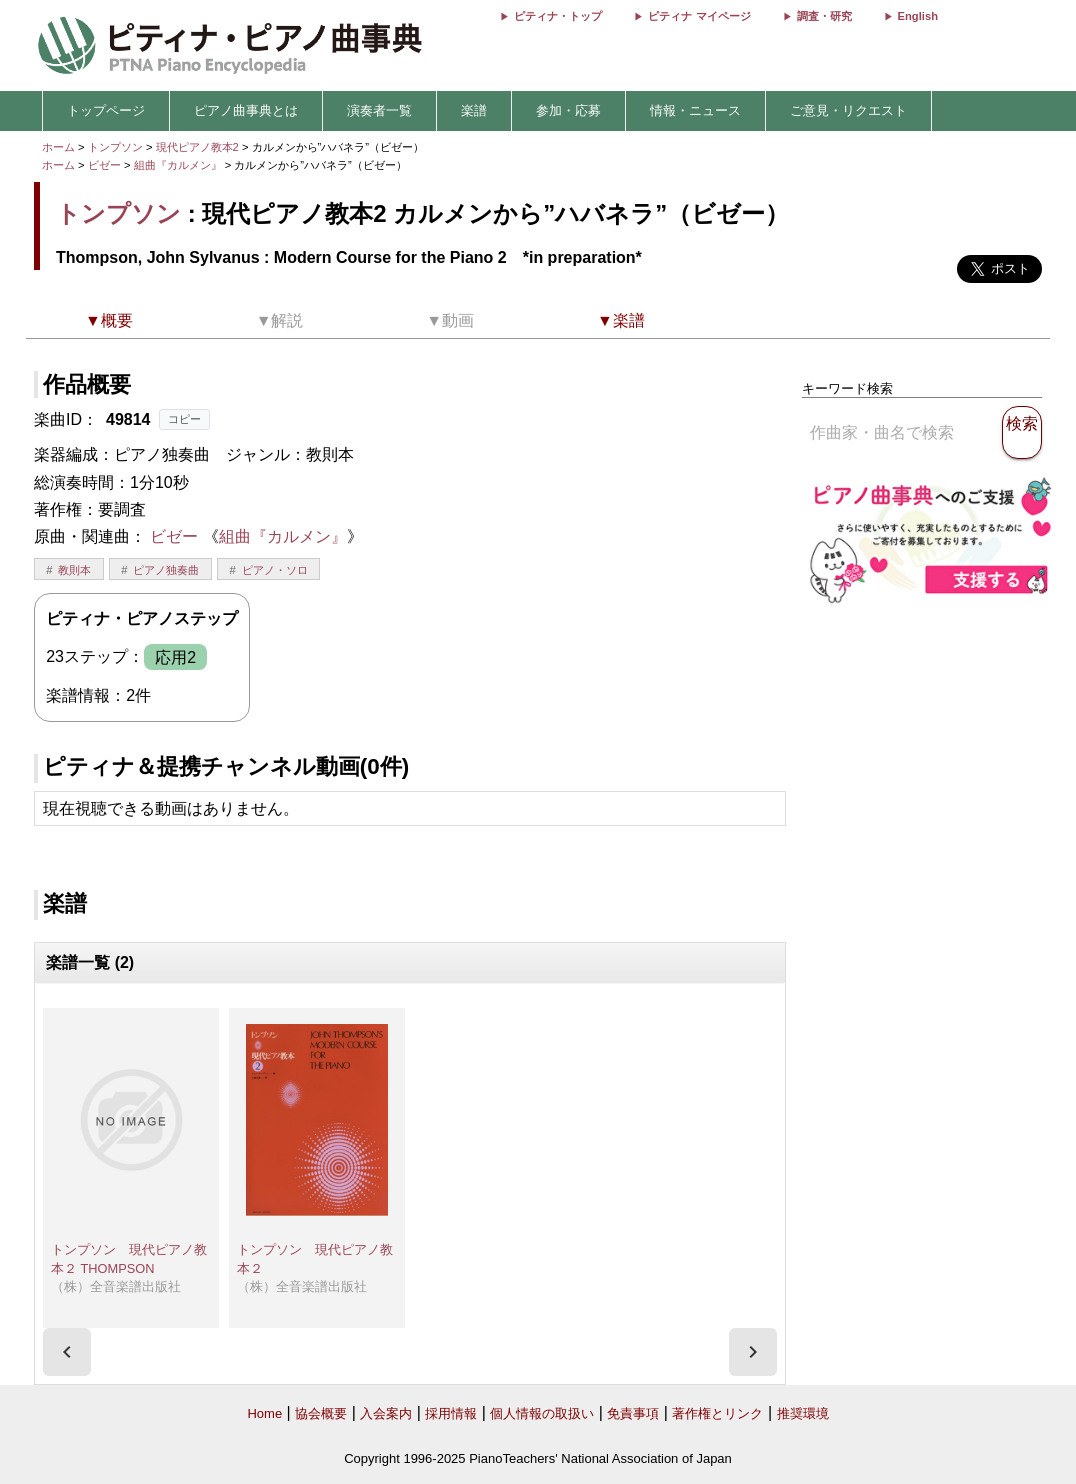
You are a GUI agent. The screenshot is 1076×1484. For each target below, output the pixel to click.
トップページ (106, 110)
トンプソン (115, 147)
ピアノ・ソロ (275, 570)
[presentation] (67, 1352)
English (918, 16)
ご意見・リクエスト (848, 110)
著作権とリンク (717, 1413)
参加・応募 (568, 110)
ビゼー (104, 165)
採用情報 (451, 1413)
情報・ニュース (695, 110)
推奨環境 (803, 1413)
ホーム (58, 147)
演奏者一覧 (379, 110)
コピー (184, 419)
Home (264, 1413)
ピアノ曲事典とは (246, 110)
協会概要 (321, 1413)
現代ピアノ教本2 (199, 147)
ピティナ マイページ (699, 16)
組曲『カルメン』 (179, 165)
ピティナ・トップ (558, 16)
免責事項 (633, 1413)
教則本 (74, 570)
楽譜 (474, 110)
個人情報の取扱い (542, 1413)
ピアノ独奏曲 (166, 570)
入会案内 (386, 1413)
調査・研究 (824, 16)
